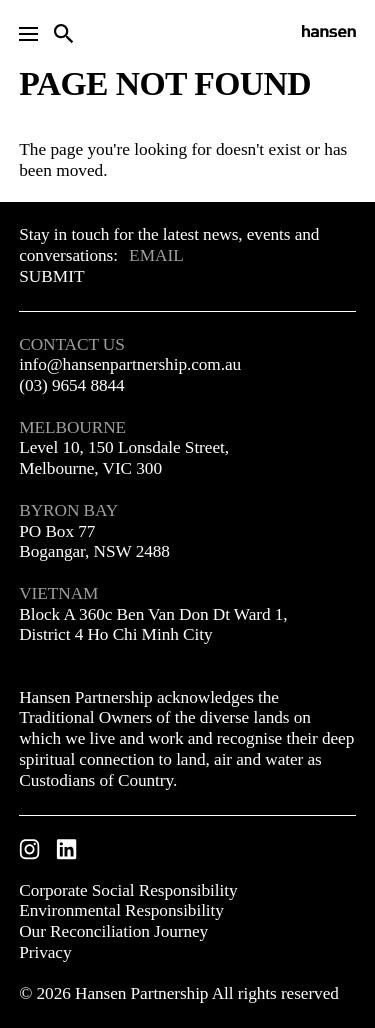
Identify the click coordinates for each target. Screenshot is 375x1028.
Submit (51, 276)
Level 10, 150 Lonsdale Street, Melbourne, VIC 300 (124, 458)
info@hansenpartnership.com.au (130, 364)
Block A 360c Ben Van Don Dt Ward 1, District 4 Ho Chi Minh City (153, 625)
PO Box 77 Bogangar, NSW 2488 (94, 542)
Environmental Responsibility (121, 910)
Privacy (45, 952)
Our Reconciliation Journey (113, 931)
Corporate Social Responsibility (128, 890)
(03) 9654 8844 (71, 385)
